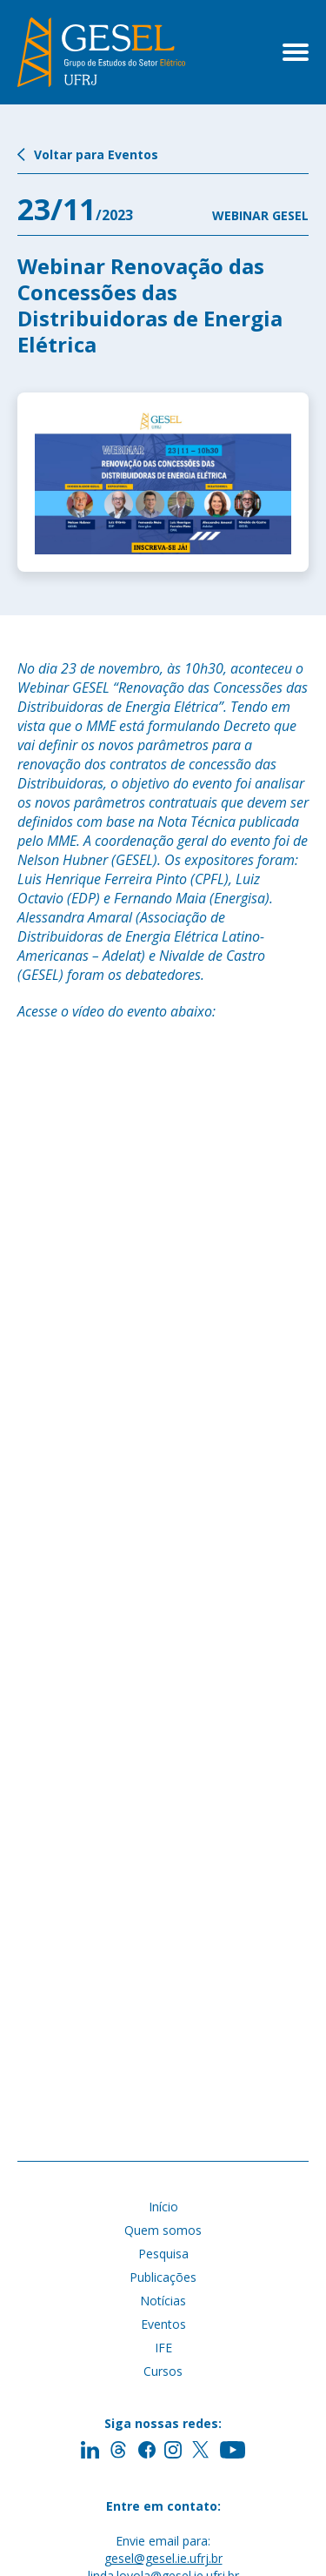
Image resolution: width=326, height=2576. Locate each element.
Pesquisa (163, 2253)
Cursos (163, 2371)
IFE (163, 2347)
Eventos (163, 2324)
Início (163, 2206)
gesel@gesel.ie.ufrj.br (163, 2558)
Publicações (163, 2277)
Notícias (163, 2300)
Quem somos (163, 2230)
